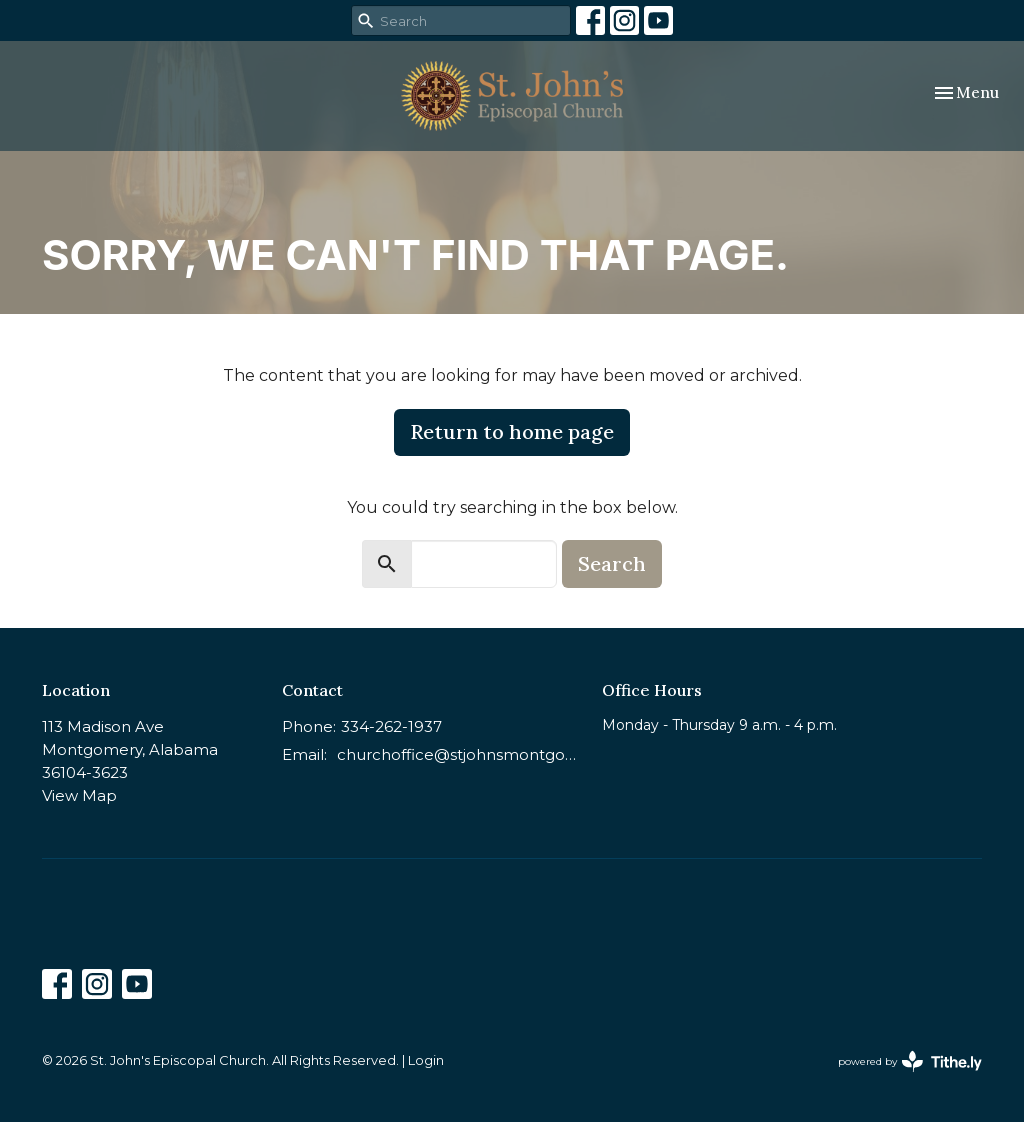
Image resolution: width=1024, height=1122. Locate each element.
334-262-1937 (391, 726)
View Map (79, 795)
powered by (910, 1061)
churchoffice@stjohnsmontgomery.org (459, 754)
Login (426, 1060)
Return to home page (512, 431)
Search (612, 563)
